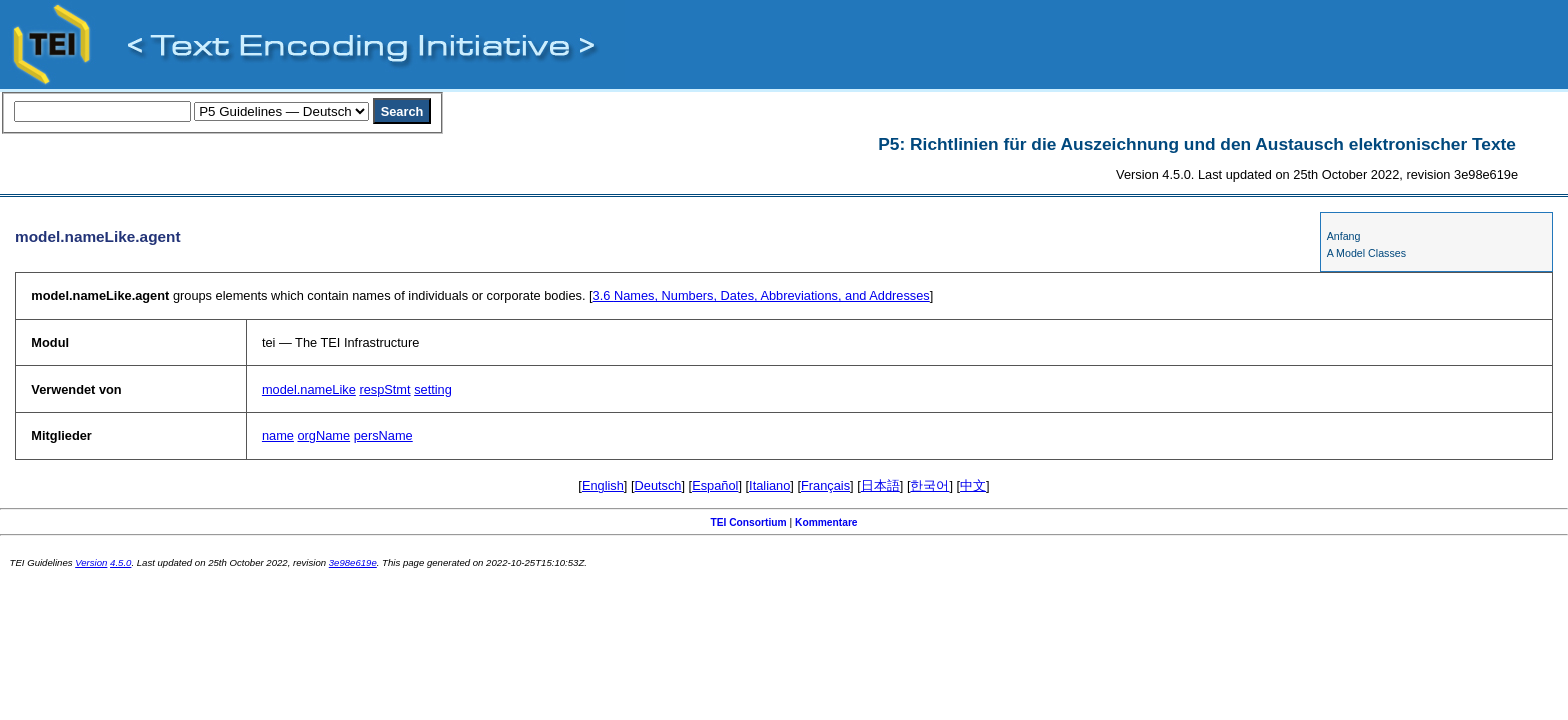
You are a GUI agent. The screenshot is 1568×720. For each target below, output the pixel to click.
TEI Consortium (748, 522)
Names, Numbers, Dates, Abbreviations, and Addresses (761, 295)
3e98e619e (353, 562)
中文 (973, 485)
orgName (323, 435)
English (603, 485)
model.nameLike (309, 389)
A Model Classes (1366, 253)
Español (715, 485)
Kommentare (826, 522)
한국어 (929, 485)
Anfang (1344, 236)
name (278, 435)
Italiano (769, 485)
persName (383, 435)
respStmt (384, 389)
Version (91, 562)
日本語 (880, 485)
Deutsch (658, 485)
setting (433, 389)
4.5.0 (120, 562)
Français (825, 485)
